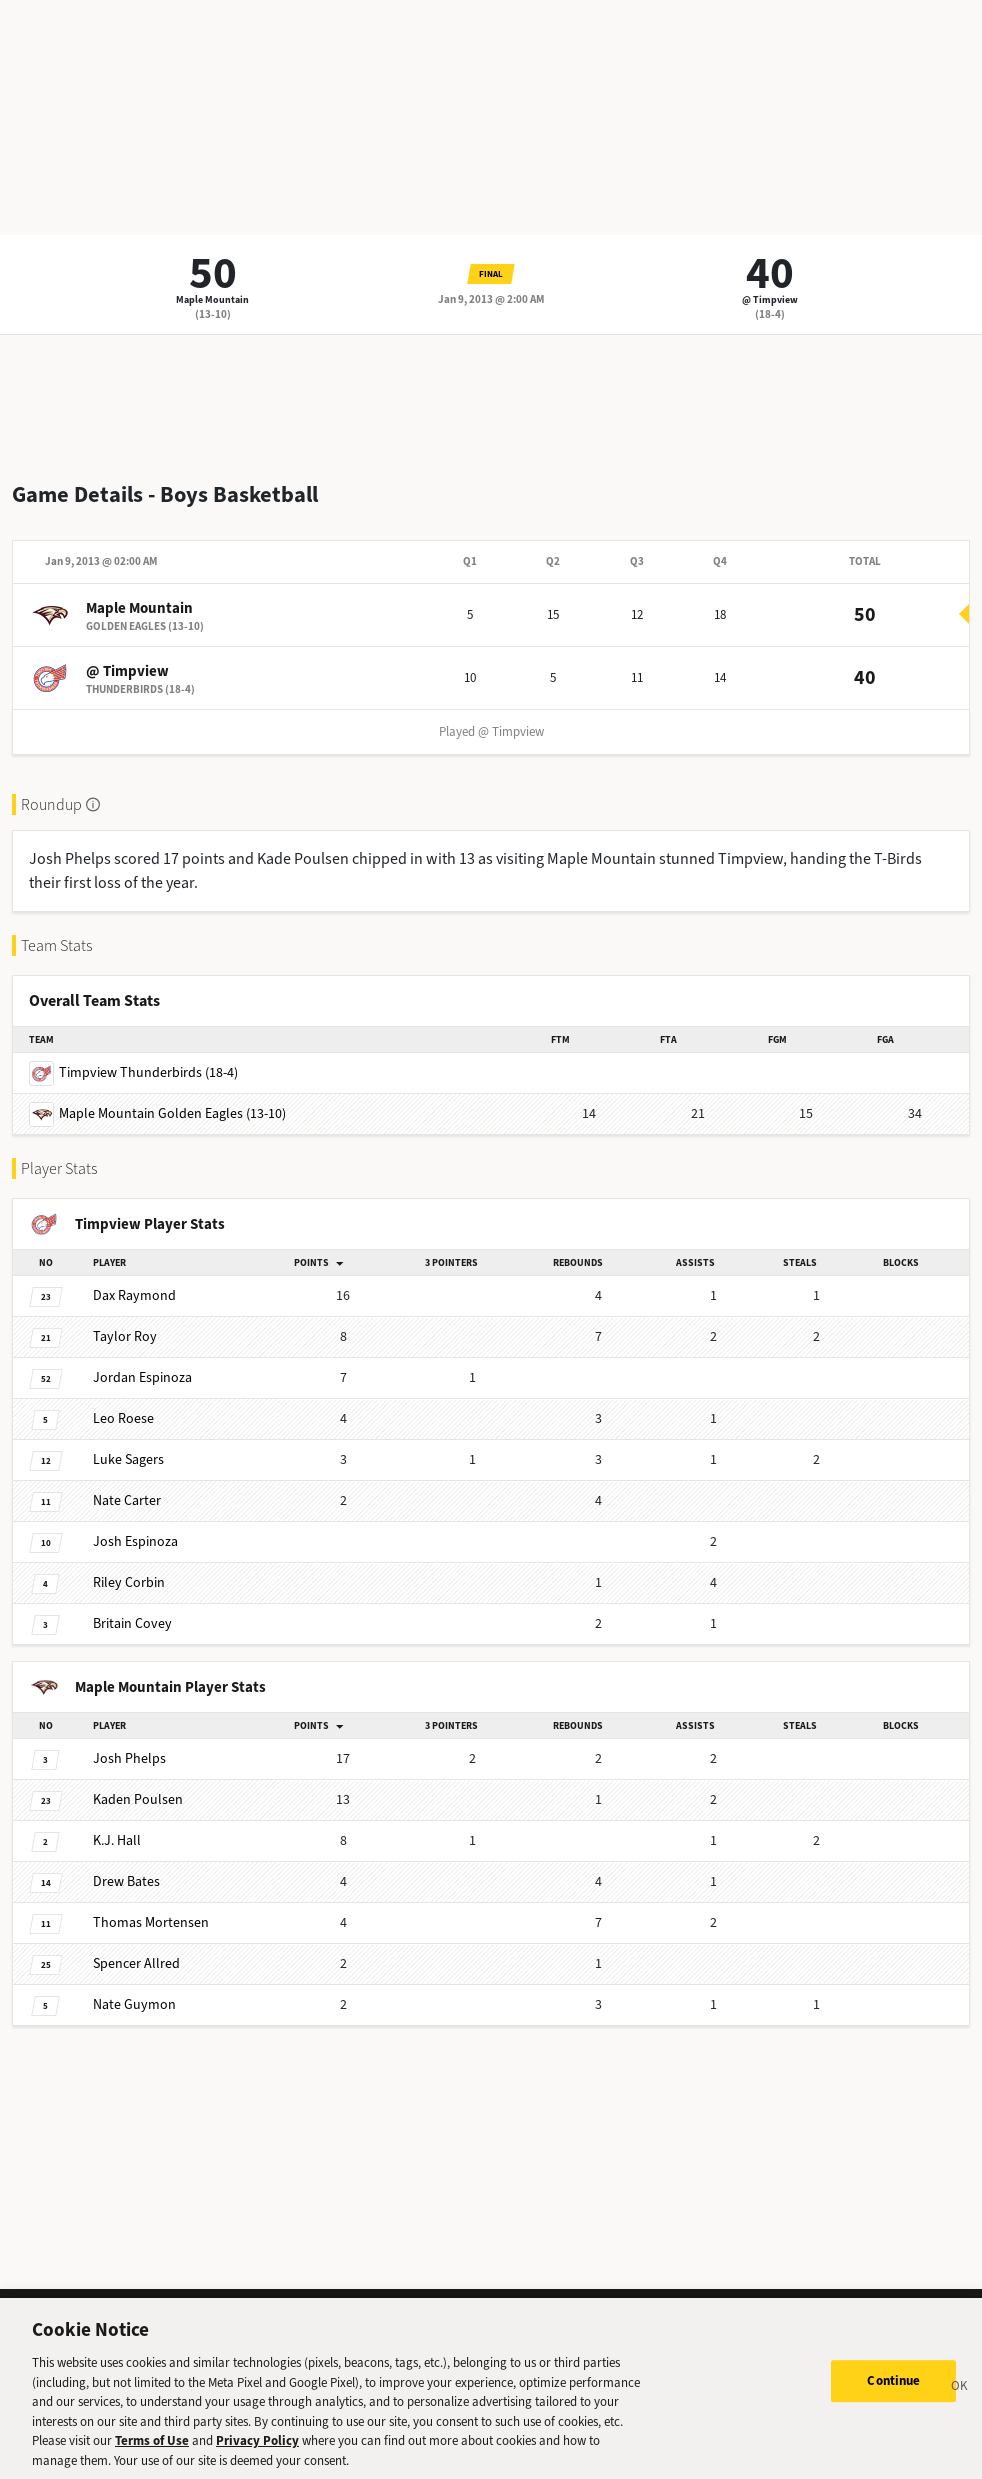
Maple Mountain (212, 299)
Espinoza (142, 1377)
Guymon (134, 2004)
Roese (123, 1418)
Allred (136, 1963)
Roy (125, 1336)
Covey (132, 1623)
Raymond (134, 1295)
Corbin (129, 1582)
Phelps (129, 1758)
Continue (893, 2390)
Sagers (128, 1459)
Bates (126, 1881)
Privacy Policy (257, 2449)
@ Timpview (770, 299)
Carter (127, 1500)
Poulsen (138, 1799)
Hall (117, 1840)
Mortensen (151, 1922)
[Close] (960, 2398)
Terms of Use (152, 2449)
